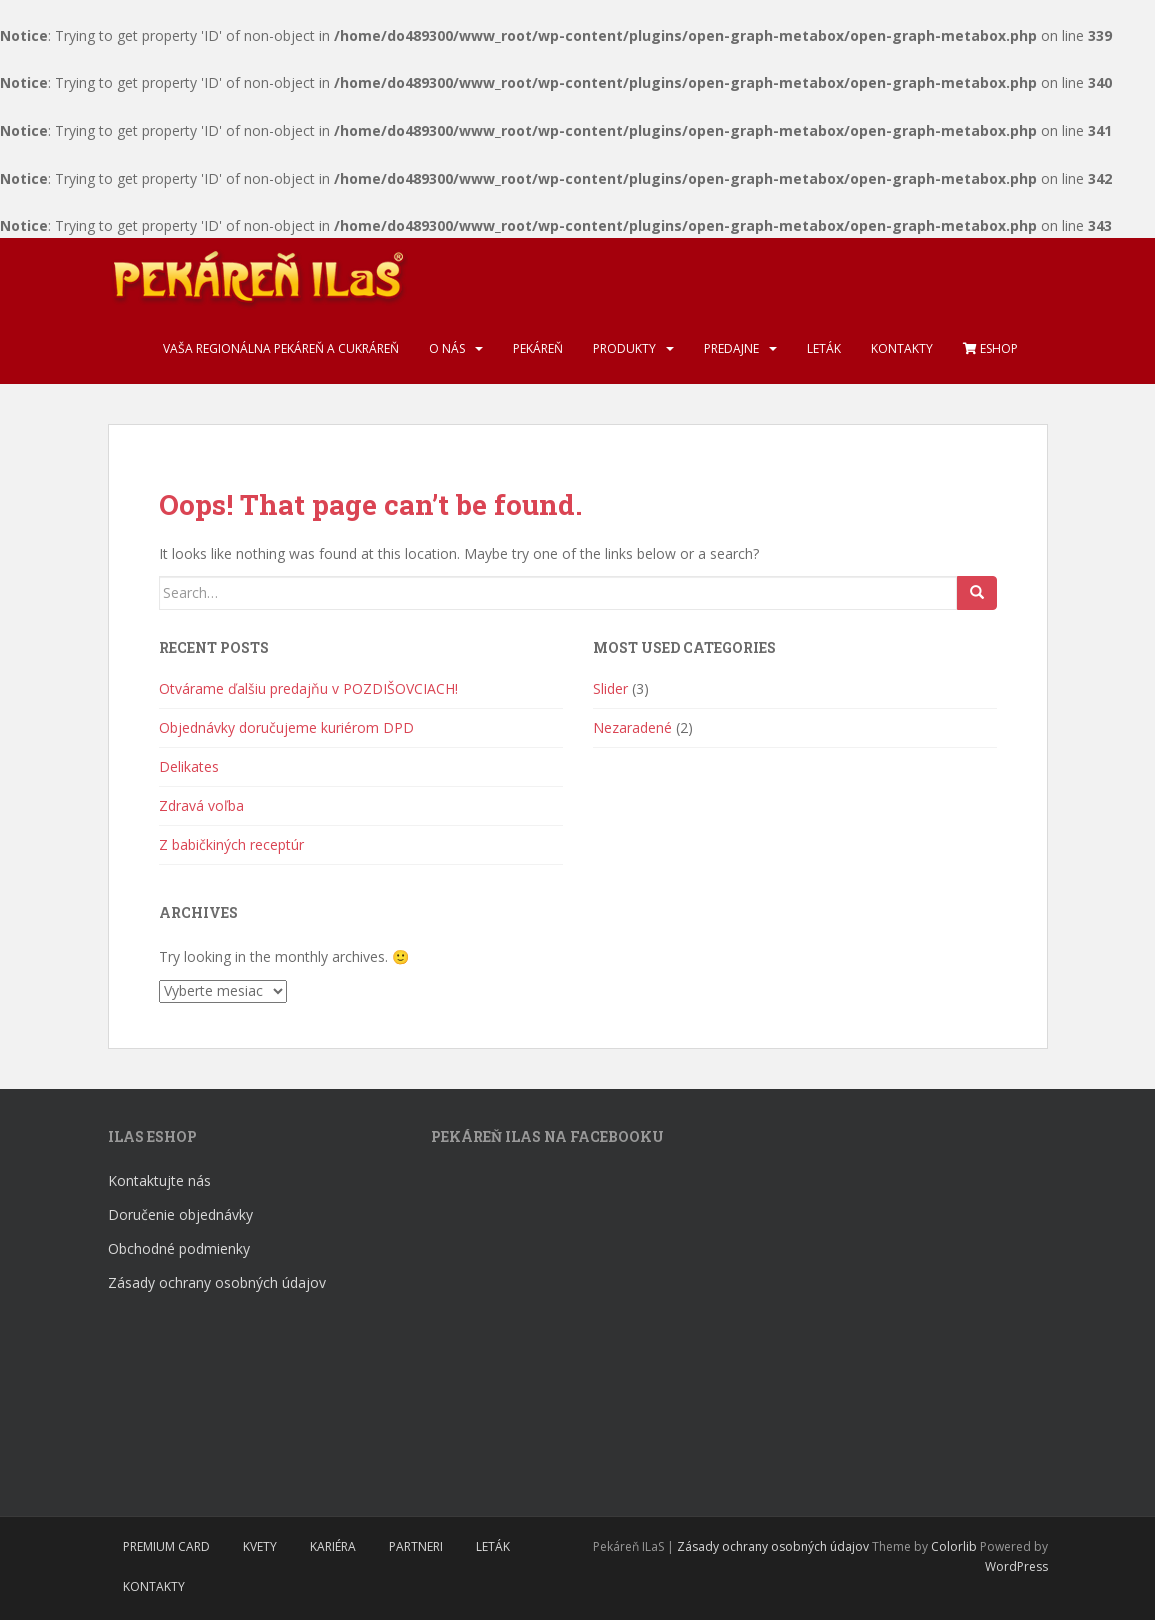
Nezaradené (632, 727)
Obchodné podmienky (179, 1248)
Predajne (731, 348)
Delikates (189, 766)
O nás (447, 348)
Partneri (416, 1546)
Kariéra (333, 1546)
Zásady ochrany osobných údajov (217, 1282)
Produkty (624, 348)
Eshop (990, 348)
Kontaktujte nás (159, 1180)
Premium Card (166, 1546)
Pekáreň (538, 348)
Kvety (260, 1546)
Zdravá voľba (201, 805)
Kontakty (902, 348)
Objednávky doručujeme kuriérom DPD (286, 727)
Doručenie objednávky (180, 1214)
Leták (824, 348)
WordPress (1016, 1566)
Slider (610, 688)
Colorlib (954, 1546)
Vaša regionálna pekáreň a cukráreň (281, 348)
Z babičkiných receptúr (231, 844)
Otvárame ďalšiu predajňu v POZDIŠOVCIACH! (308, 688)
